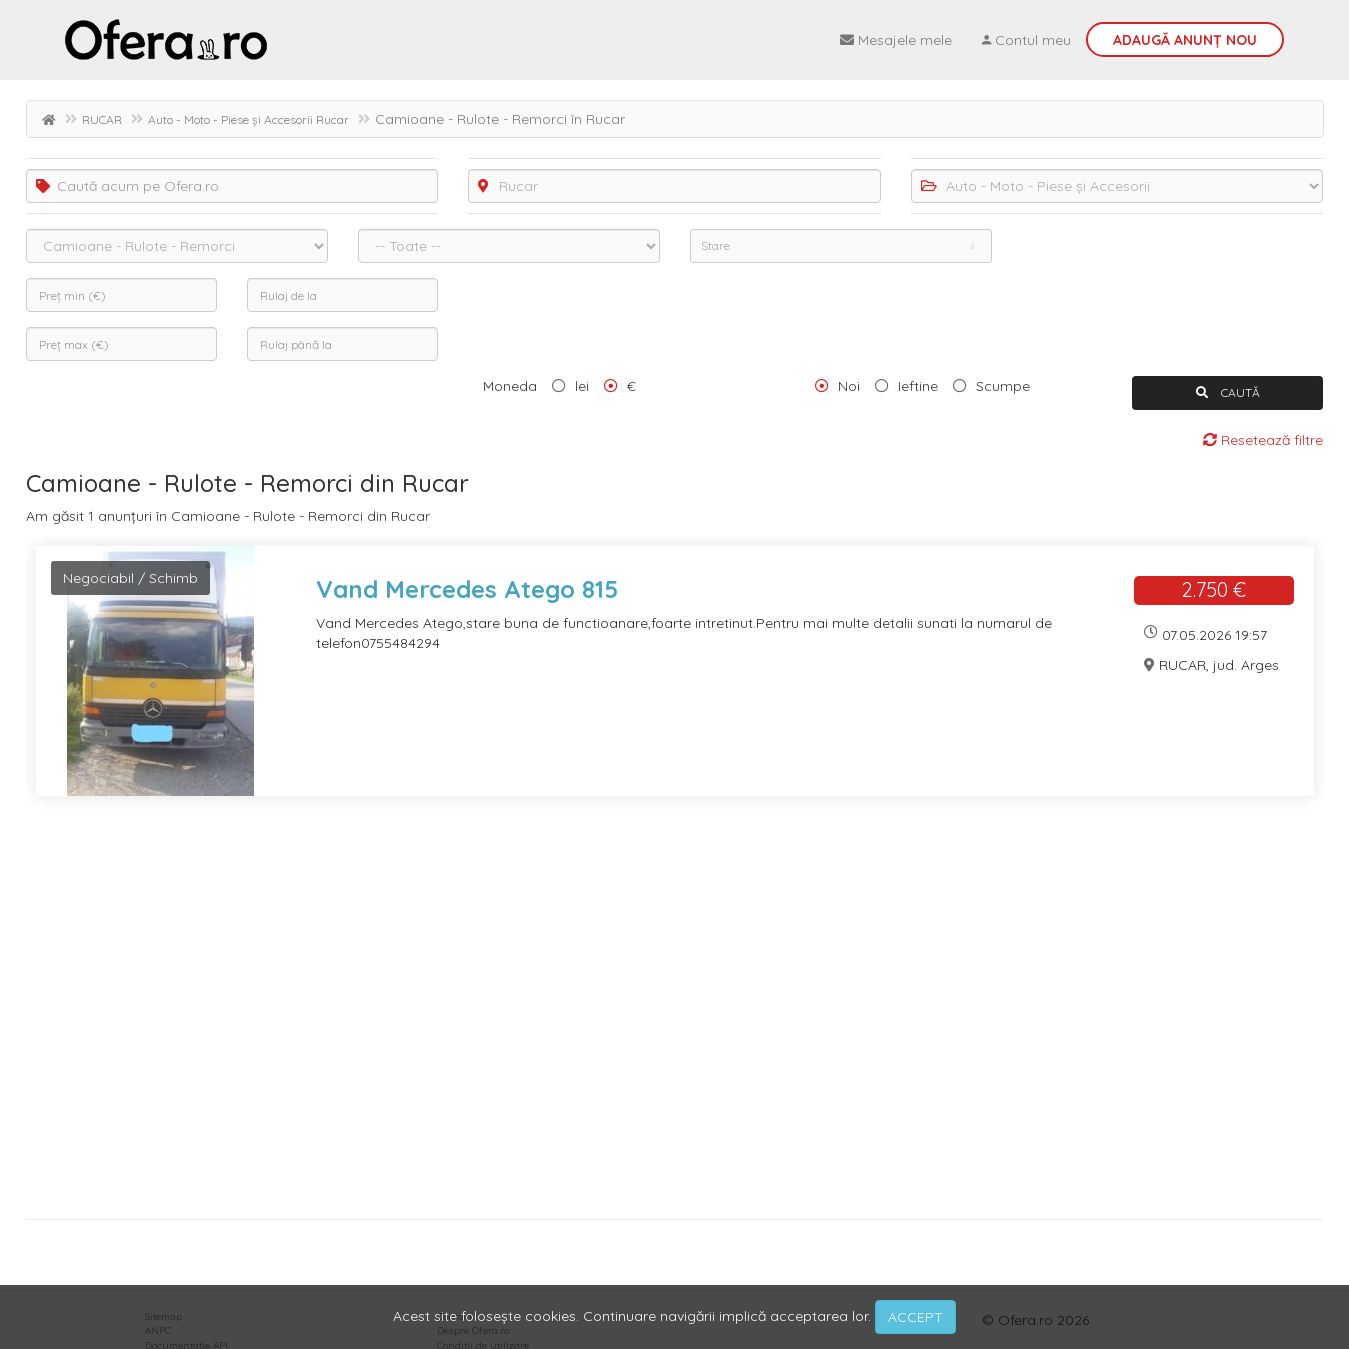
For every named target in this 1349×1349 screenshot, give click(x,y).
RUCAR (102, 119)
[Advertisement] (626, 1015)
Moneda (510, 386)
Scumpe (1003, 386)
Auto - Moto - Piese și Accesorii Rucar (248, 119)
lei (582, 386)
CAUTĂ (1228, 392)
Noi (849, 386)
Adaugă (1185, 40)
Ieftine (918, 386)
